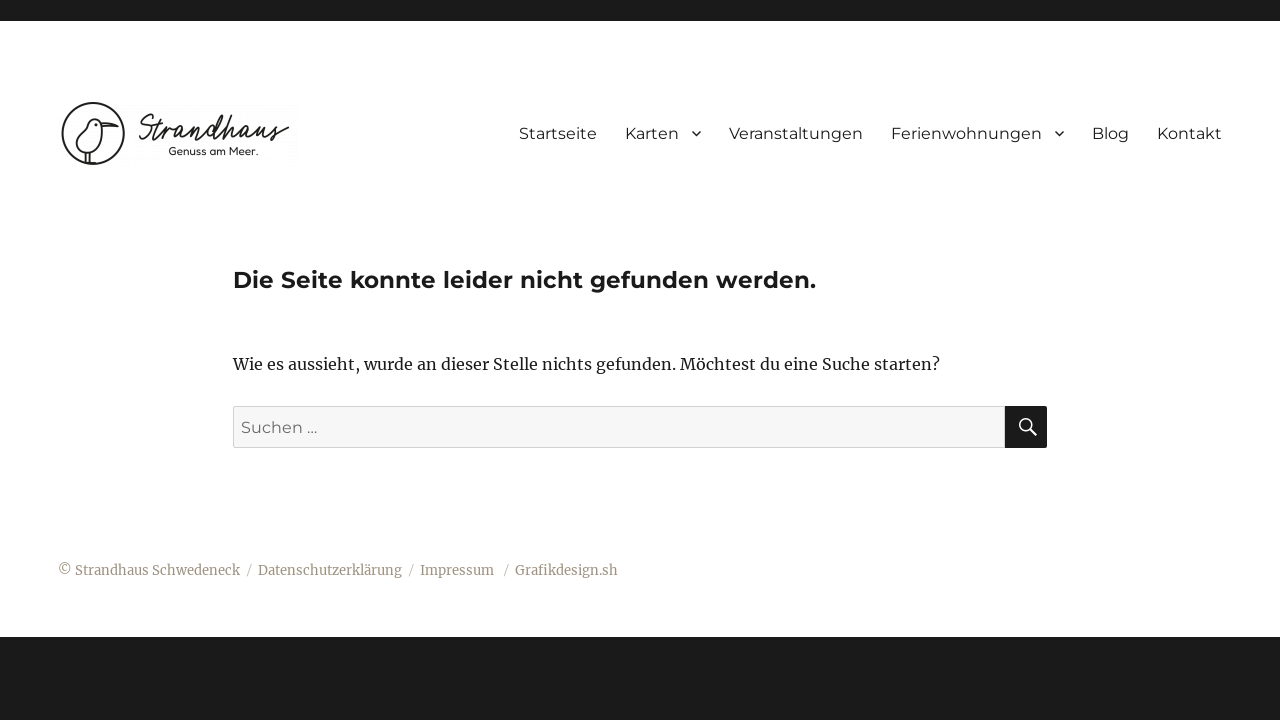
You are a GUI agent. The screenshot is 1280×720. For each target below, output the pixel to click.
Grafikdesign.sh (566, 570)
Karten (652, 133)
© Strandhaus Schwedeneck (149, 570)
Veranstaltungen (796, 133)
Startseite (558, 133)
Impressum (458, 570)
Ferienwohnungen (966, 133)
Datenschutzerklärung (330, 570)
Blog (1110, 133)
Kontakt (1189, 133)
